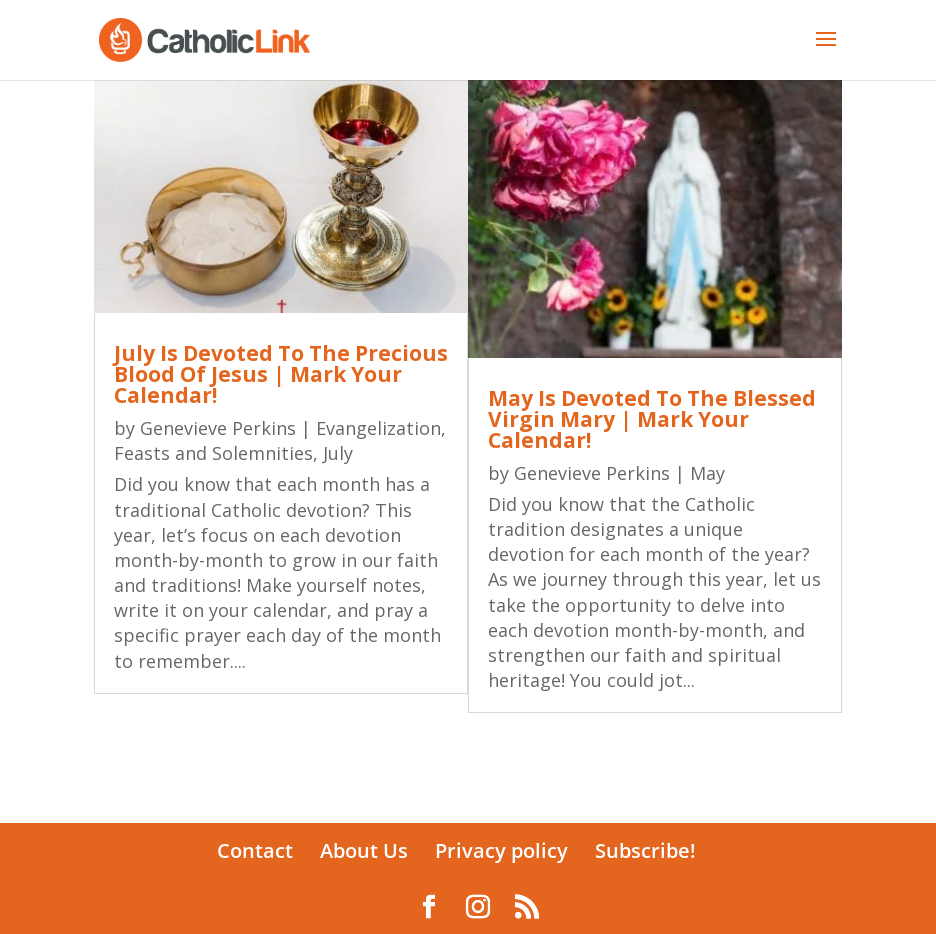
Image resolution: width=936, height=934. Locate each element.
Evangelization (378, 428)
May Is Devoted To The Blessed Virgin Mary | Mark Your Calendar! (652, 419)
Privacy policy (501, 850)
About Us (364, 850)
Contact (255, 850)
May (707, 473)
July (338, 453)
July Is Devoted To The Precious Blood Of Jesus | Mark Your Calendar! (281, 374)
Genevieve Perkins (218, 428)
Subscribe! (645, 850)
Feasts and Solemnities (213, 453)
